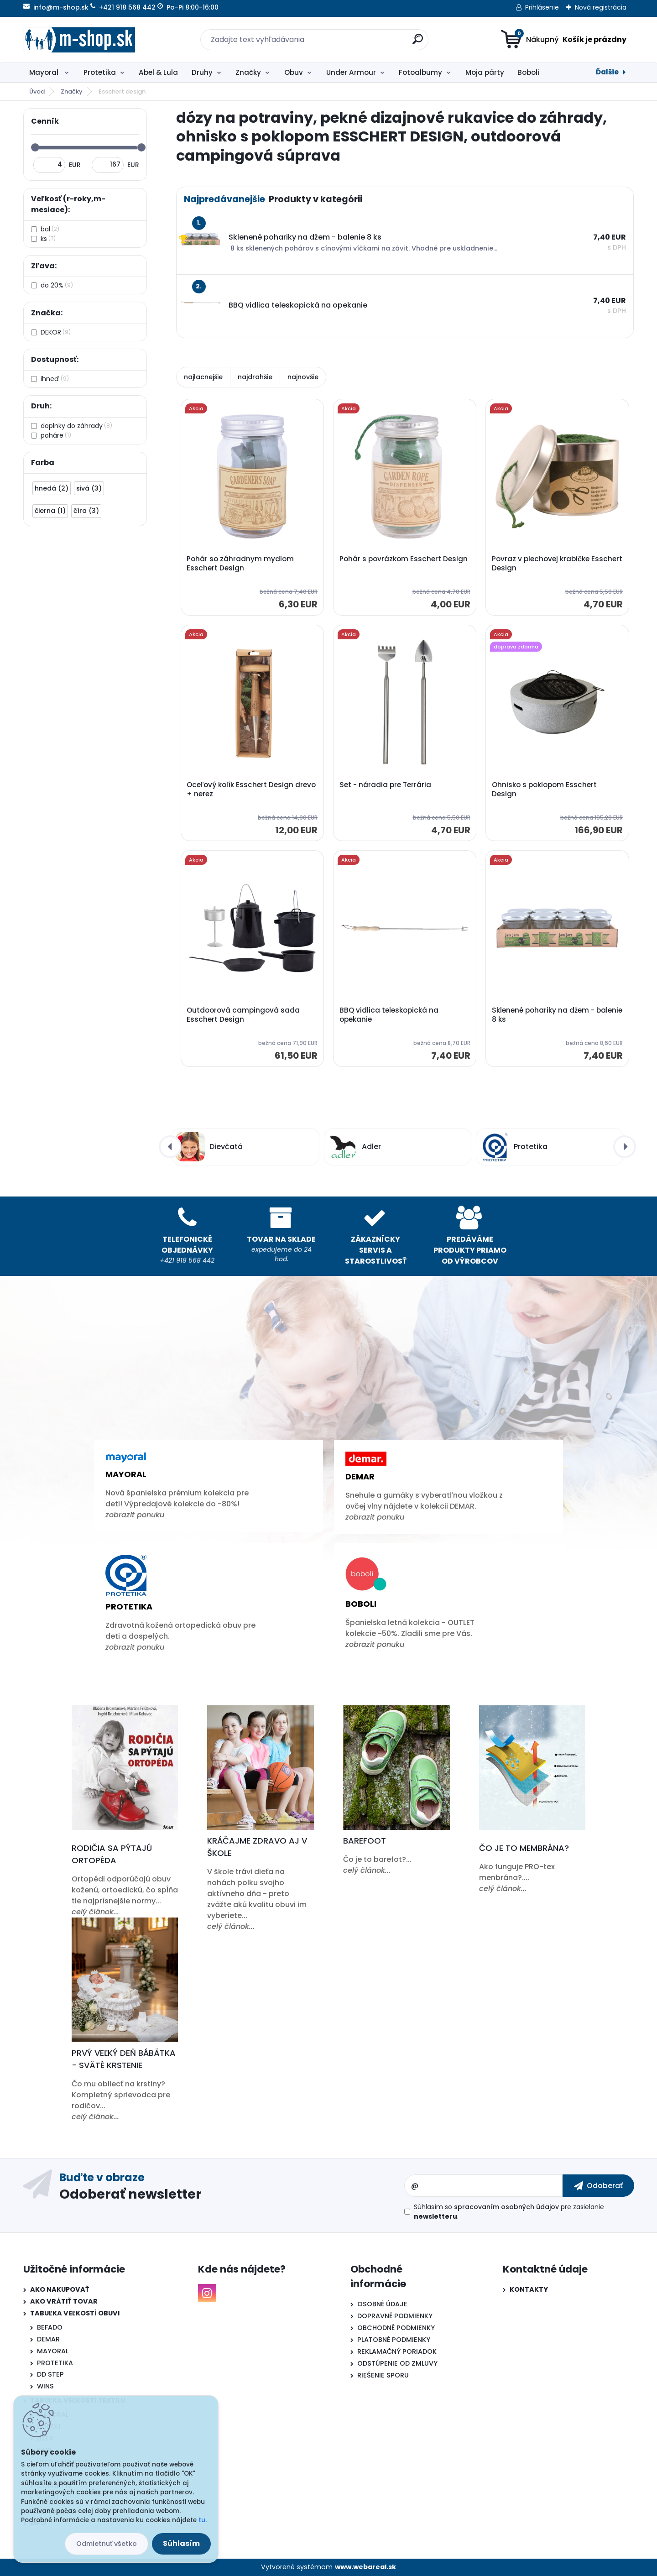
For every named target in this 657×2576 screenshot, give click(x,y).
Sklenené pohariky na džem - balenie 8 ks (557, 1015)
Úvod (37, 91)
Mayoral (44, 72)
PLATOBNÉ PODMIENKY (393, 2339)
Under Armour (351, 72)
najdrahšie (255, 376)
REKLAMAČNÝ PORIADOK (397, 2351)
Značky (248, 72)
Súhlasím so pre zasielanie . (509, 2211)
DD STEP (50, 2374)
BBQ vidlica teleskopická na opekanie (388, 1015)
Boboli (528, 72)
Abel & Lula (158, 72)
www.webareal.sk (365, 2566)
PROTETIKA (55, 2362)
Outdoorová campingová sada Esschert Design (243, 1015)
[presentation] (170, 1146)
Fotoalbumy (420, 72)
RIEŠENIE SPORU (383, 2375)
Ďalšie (607, 72)
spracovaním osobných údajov (506, 2206)
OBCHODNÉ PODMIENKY (396, 2327)
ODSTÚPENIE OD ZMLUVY (397, 2363)
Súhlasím (181, 2543)
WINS (45, 2386)
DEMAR (48, 2339)
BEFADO (50, 2327)
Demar (360, 1476)
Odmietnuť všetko (106, 2543)
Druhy (202, 72)
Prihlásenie (542, 7)
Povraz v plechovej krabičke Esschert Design (557, 563)
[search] (417, 43)
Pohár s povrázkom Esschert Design (403, 559)
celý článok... (95, 1912)
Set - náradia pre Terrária (385, 784)
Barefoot (364, 1840)
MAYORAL (52, 2351)
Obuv (293, 72)
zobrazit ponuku (134, 1515)
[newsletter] (598, 2185)
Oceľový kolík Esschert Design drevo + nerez (251, 789)
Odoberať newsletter (130, 2193)
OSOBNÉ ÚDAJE (382, 2304)
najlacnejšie (203, 376)
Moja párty (484, 72)
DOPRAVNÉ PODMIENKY (395, 2315)
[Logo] (79, 40)
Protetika (99, 72)
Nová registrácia (600, 7)
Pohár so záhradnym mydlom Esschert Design (240, 563)
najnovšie (302, 376)
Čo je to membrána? (524, 1848)
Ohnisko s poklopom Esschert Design (544, 789)
